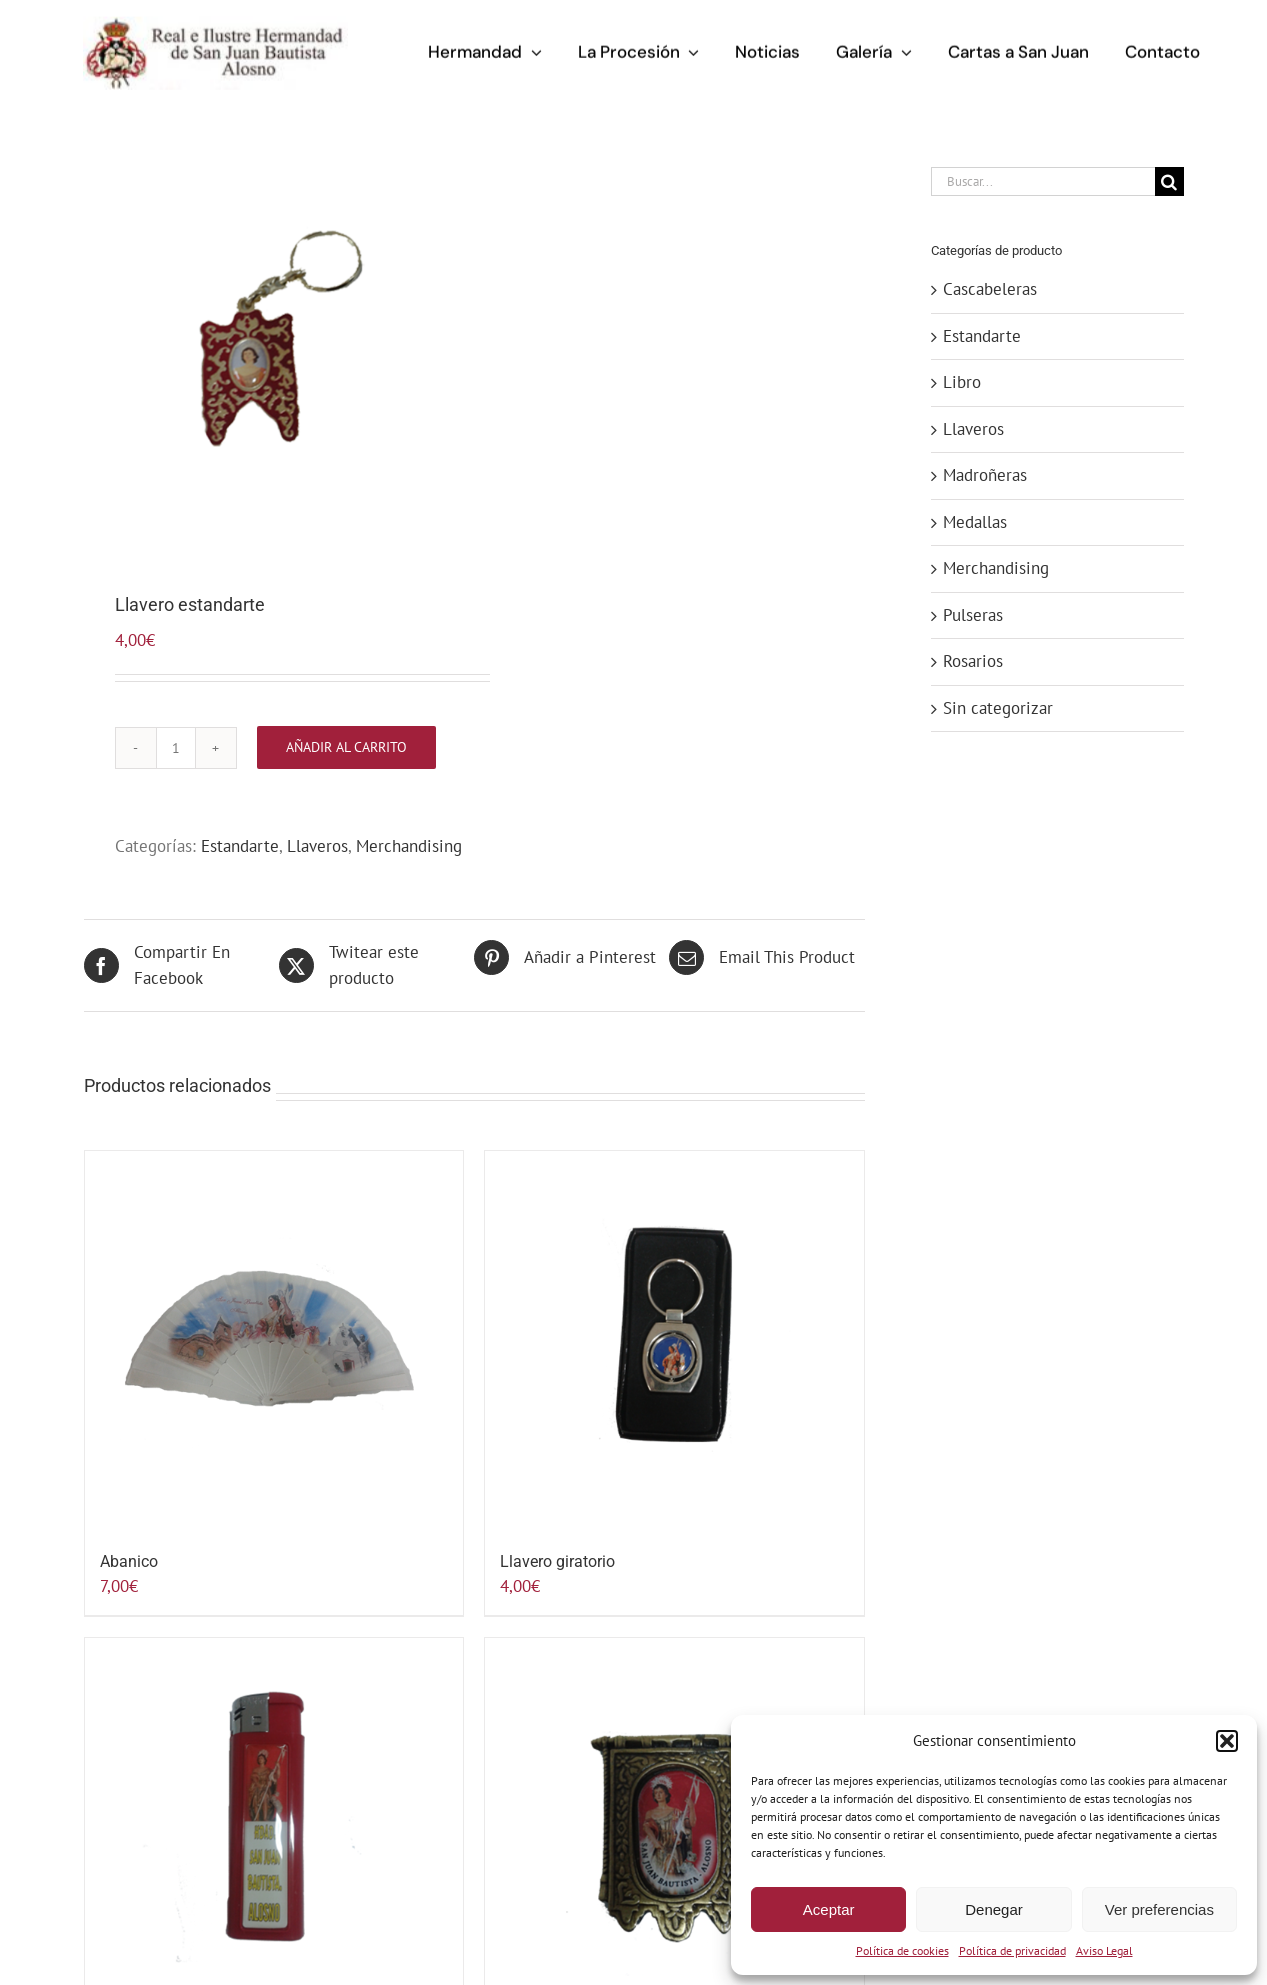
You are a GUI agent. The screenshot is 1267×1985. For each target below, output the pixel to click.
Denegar (994, 1909)
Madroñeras (985, 475)
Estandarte (240, 846)
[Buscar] (1169, 181)
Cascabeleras (990, 289)
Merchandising (409, 846)
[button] (1227, 1741)
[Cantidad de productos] (176, 748)
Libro (962, 382)
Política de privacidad (1012, 1950)
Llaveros (317, 846)
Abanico (129, 1561)
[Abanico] (274, 1340)
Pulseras (973, 615)
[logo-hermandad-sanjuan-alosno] (215, 22)
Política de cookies (902, 1950)
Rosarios (973, 661)
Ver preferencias (1159, 1909)
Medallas (975, 522)
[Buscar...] (1043, 181)
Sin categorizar (998, 708)
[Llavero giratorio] (674, 1340)
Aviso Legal (1104, 1950)
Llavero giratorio (557, 1561)
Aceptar (829, 1909)
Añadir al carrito (346, 747)
